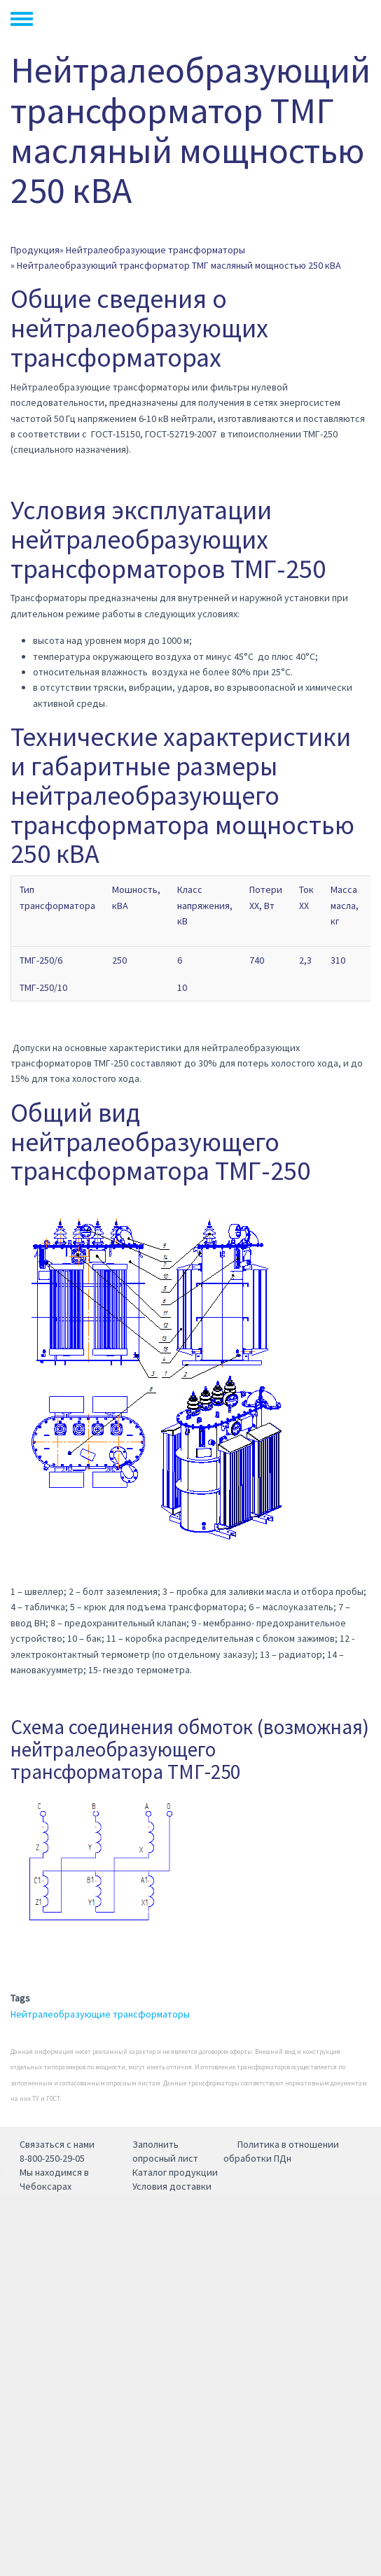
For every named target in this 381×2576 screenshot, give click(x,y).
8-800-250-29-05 (52, 2158)
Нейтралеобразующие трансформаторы (155, 250)
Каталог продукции (175, 2172)
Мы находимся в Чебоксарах (54, 2179)
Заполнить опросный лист (165, 2151)
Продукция (35, 250)
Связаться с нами (57, 2144)
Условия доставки (172, 2186)
